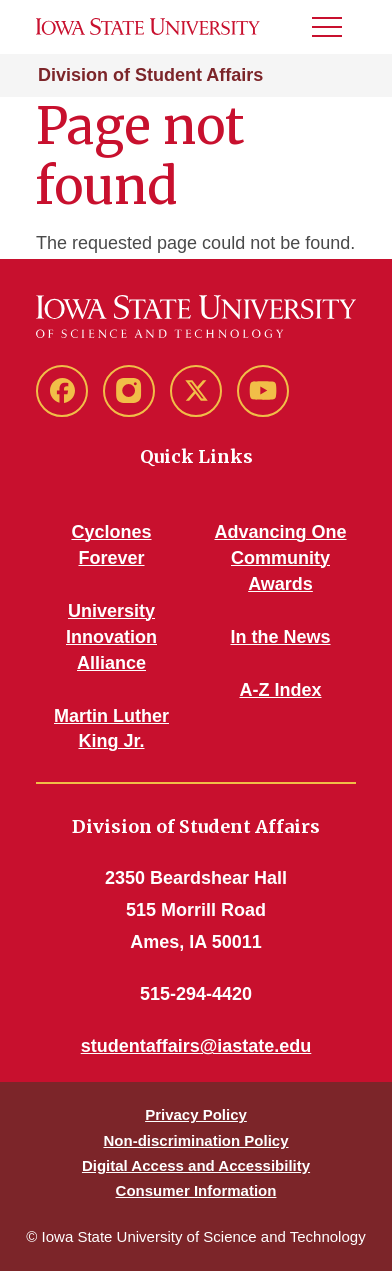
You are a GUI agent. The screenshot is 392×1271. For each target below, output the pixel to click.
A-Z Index (280, 690)
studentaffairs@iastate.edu (196, 1046)
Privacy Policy (196, 1114)
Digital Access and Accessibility (196, 1165)
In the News (280, 637)
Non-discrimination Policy (195, 1140)
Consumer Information (196, 1190)
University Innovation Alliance (111, 637)
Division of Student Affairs (150, 75)
